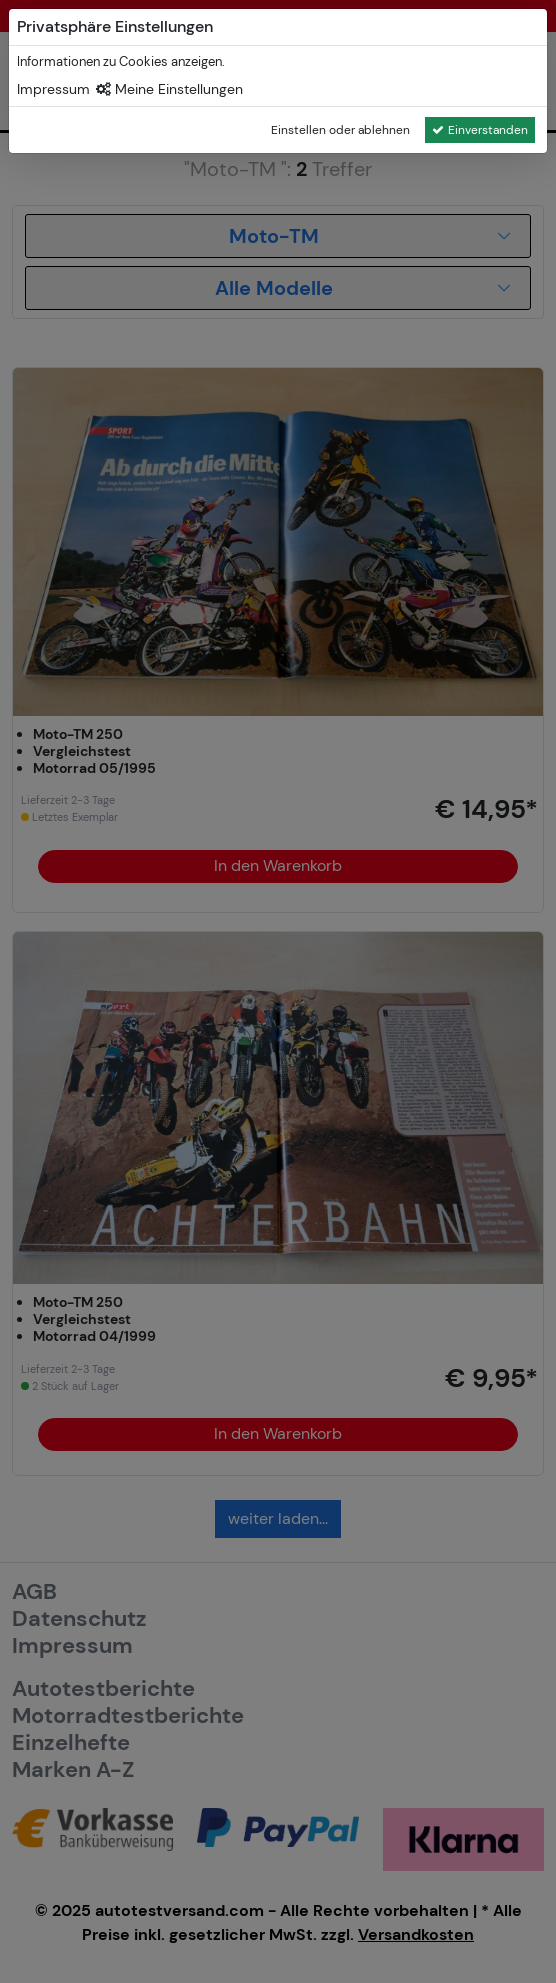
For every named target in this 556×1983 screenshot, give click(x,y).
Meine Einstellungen (169, 89)
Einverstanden (480, 130)
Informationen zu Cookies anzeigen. (121, 61)
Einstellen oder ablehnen (340, 130)
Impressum (53, 89)
